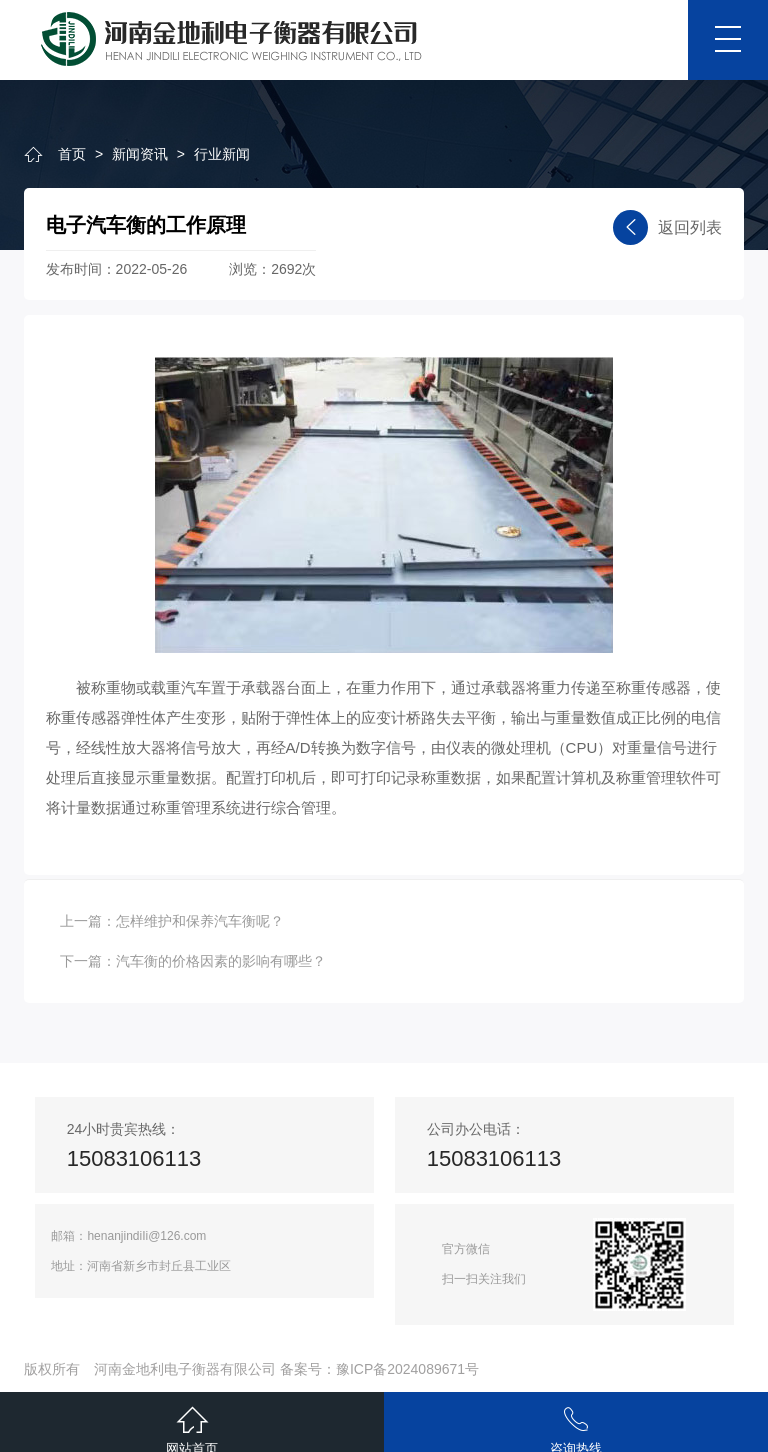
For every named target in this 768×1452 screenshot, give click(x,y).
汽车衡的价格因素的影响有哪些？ (221, 961)
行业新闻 (222, 154)
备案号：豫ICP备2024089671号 (379, 1369)
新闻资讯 (140, 154)
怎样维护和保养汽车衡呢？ (200, 921)
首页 (72, 154)
